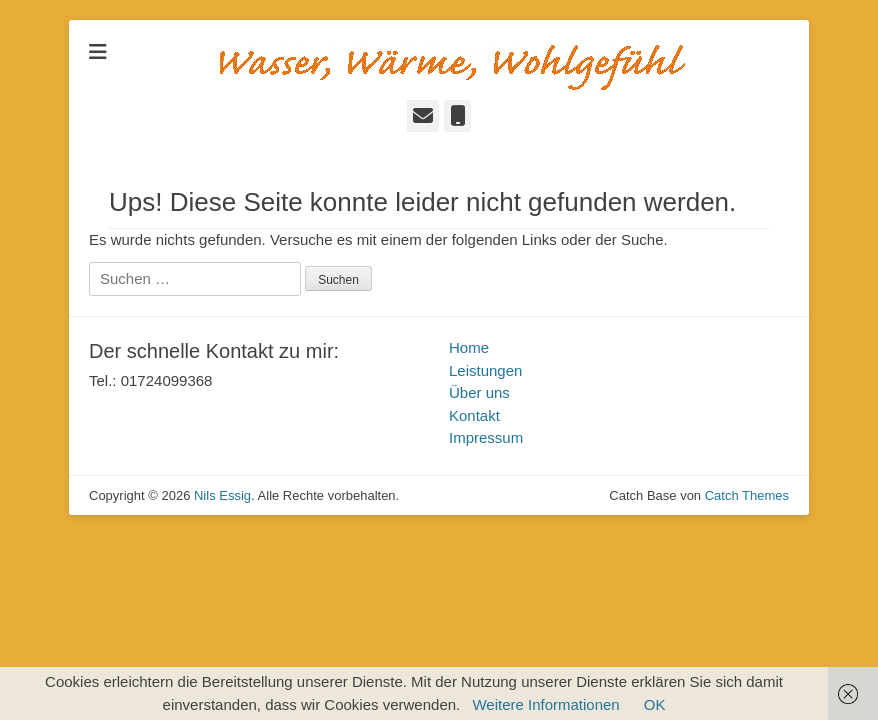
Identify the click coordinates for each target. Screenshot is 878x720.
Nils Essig (222, 495)
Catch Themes (747, 495)
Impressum (486, 437)
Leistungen (485, 370)
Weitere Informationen (545, 704)
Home (469, 347)
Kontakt (474, 415)
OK (655, 704)
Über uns (479, 392)
